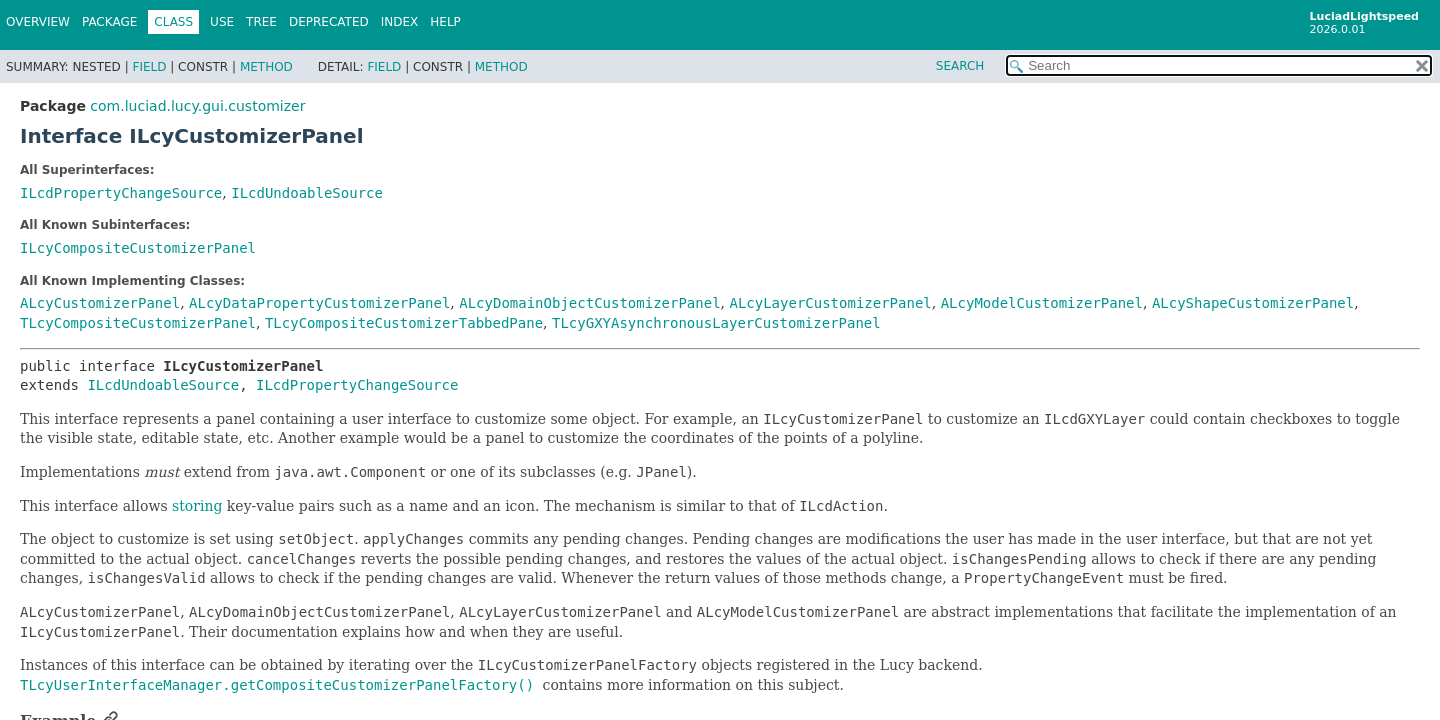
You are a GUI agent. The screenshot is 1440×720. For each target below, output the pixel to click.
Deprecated (329, 22)
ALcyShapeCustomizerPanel (1253, 303)
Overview (38, 22)
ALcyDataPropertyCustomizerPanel (319, 303)
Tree (261, 22)
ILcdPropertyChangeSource (121, 193)
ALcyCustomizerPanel (100, 303)
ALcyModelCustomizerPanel (1042, 303)
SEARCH (960, 66)
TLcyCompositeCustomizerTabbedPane (404, 323)
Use (222, 22)
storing (197, 506)
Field (149, 67)
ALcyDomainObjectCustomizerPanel (589, 303)
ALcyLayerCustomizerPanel (830, 303)
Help (445, 22)
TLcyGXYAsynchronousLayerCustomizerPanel (716, 323)
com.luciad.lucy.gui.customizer (197, 106)
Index (400, 22)
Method (266, 67)
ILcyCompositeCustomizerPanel (138, 248)
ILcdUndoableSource (307, 193)
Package (109, 22)
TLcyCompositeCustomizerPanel (138, 323)
